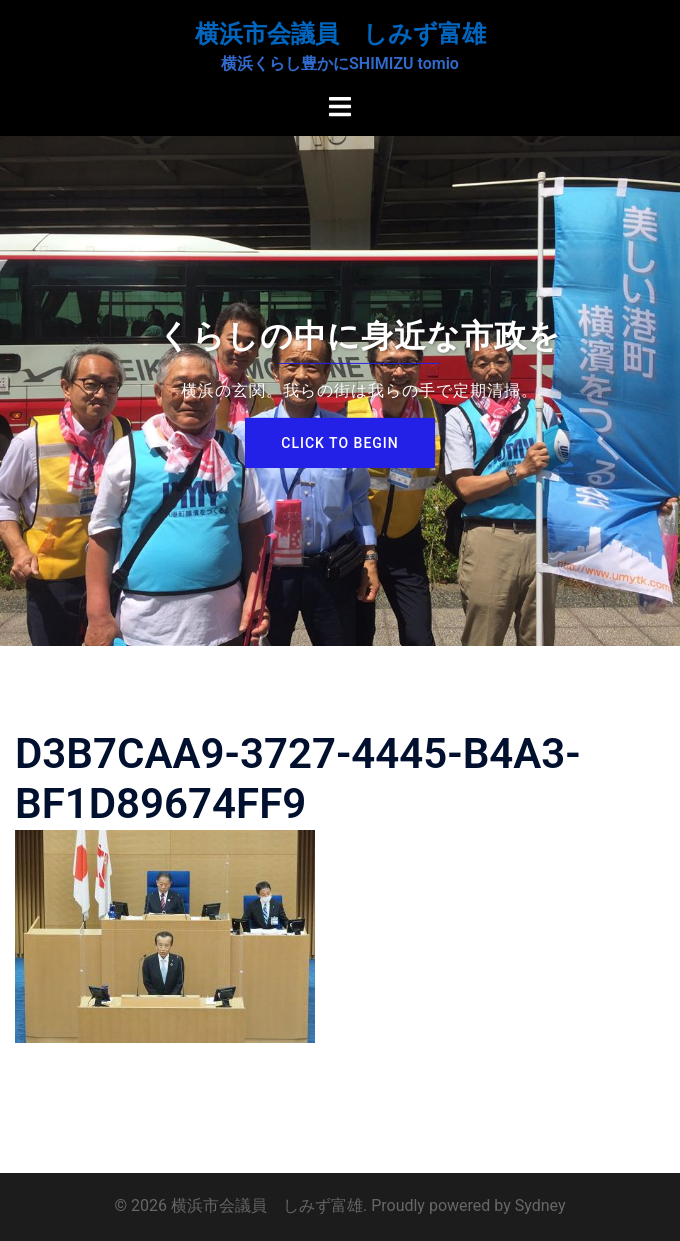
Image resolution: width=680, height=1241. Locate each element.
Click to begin (339, 443)
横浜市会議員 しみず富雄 (340, 34)
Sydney (540, 1205)
